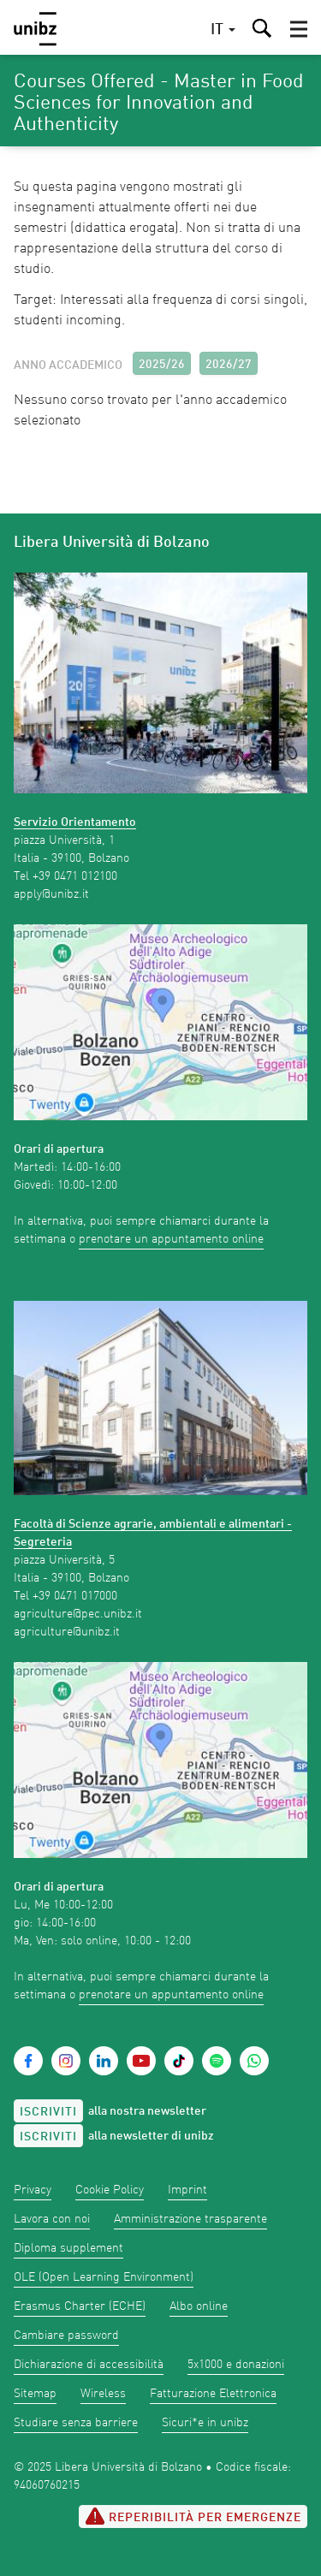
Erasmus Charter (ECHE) (80, 2306)
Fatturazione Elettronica (213, 2394)
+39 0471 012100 (75, 876)
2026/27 (228, 365)
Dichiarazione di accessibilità (88, 2365)
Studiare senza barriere (76, 2423)
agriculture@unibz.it (67, 1632)
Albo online (198, 2306)
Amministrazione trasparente (190, 2219)
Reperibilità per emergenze (193, 2516)
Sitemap (35, 2394)
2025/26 (162, 365)
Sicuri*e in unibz (205, 2423)
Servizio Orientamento (75, 822)
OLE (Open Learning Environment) (103, 2277)
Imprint (187, 2190)
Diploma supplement (68, 2248)
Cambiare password (66, 2336)
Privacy (32, 2190)
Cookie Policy (109, 2190)
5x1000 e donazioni (235, 2365)
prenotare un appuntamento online (171, 1239)
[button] (298, 29)
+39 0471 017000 (75, 1596)
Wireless (103, 2394)
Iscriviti (48, 2112)
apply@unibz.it (51, 894)
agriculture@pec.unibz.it (78, 1614)
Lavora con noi (52, 2219)
